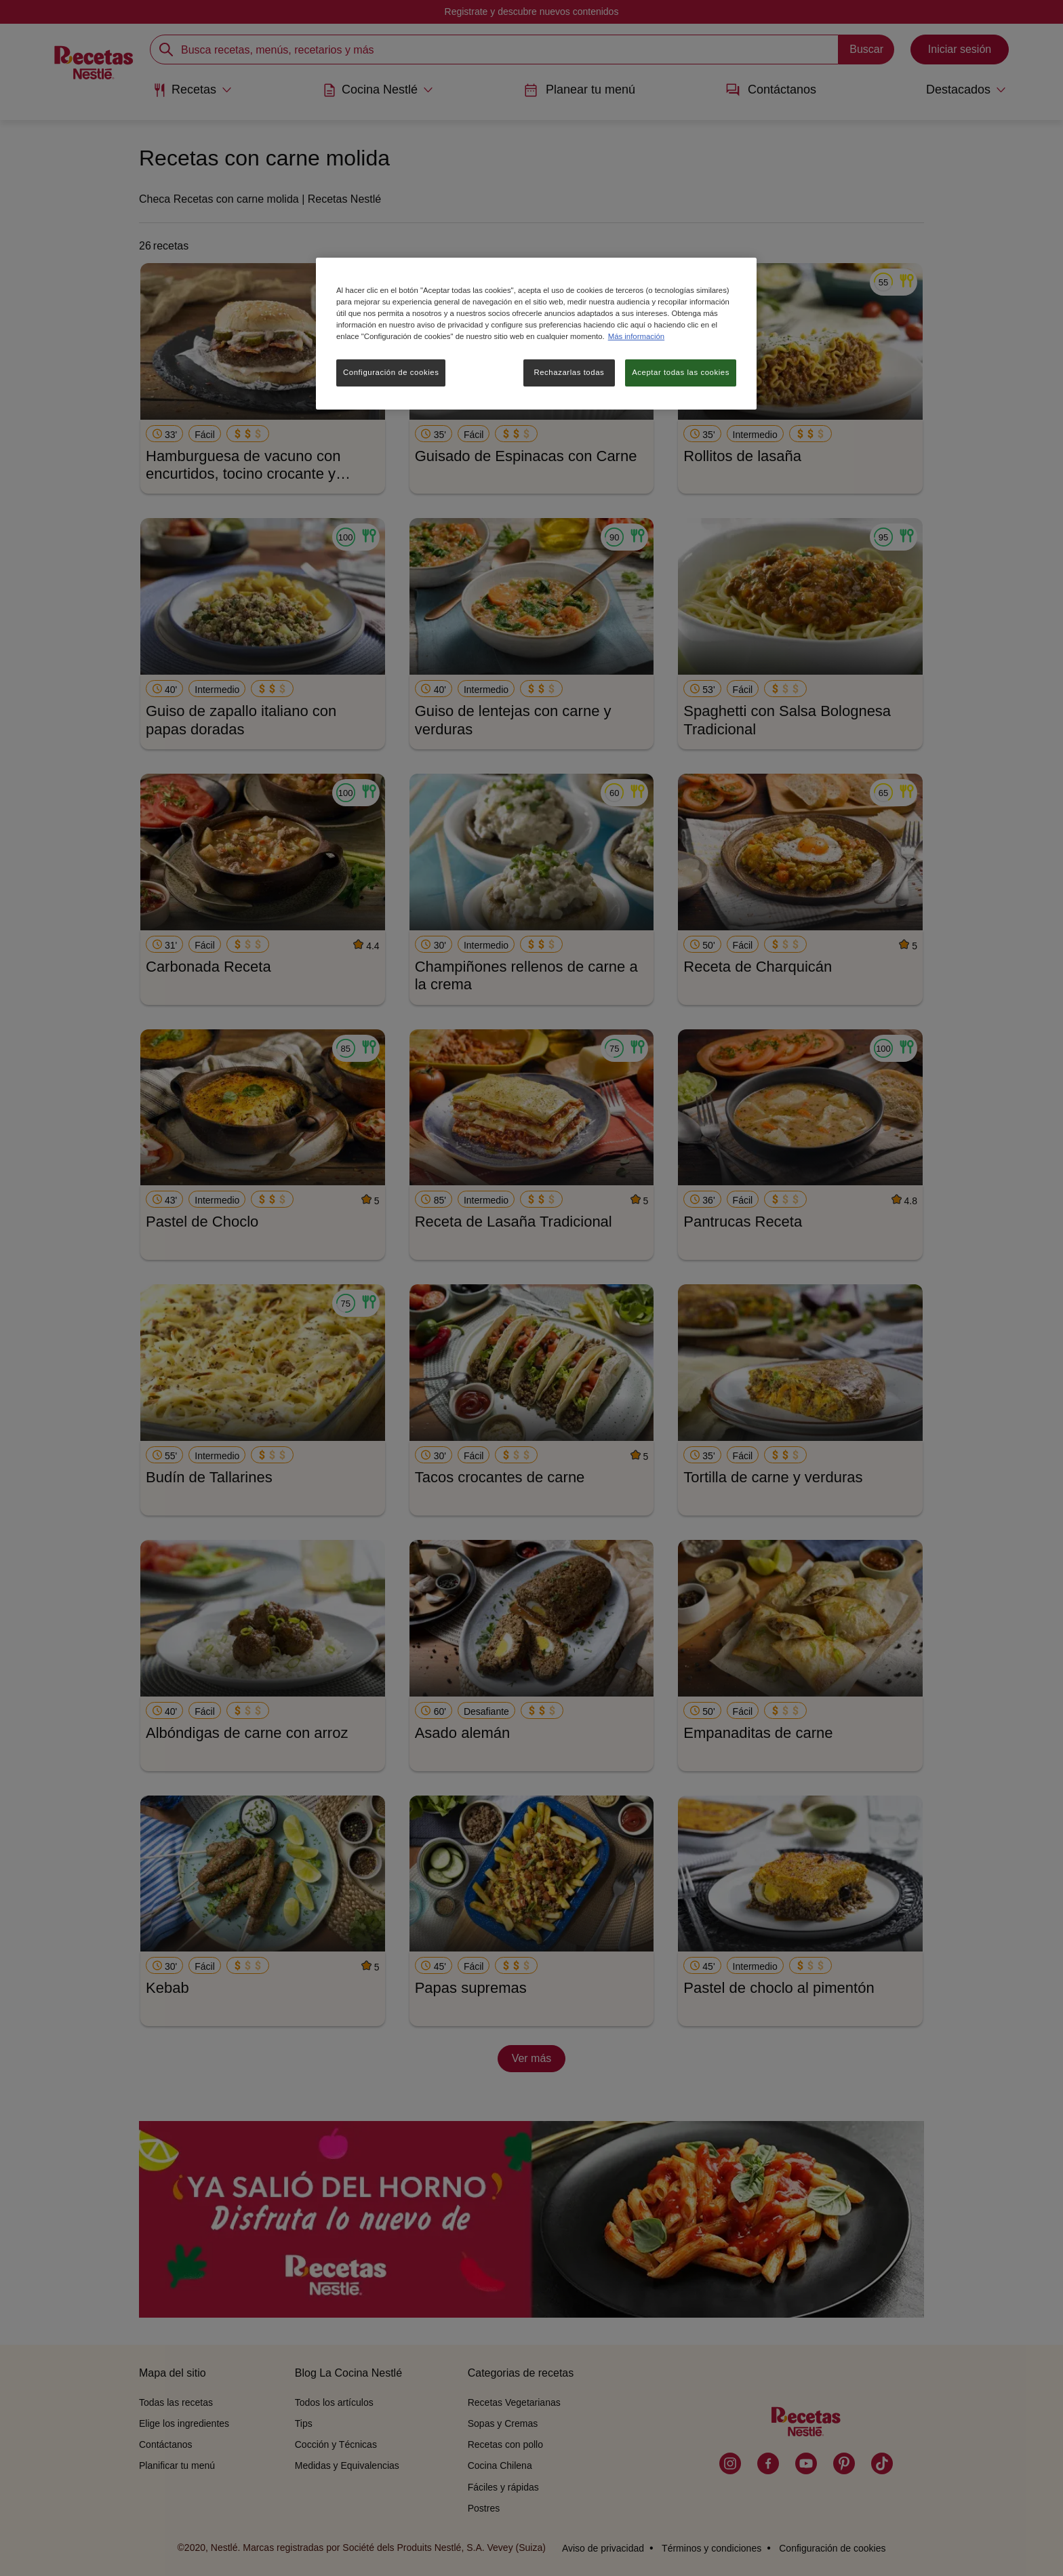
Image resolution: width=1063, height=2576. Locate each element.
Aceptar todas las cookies (680, 372)
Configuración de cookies (391, 372)
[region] (536, 334)
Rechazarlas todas (569, 372)
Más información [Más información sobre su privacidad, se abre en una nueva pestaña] (636, 336)
